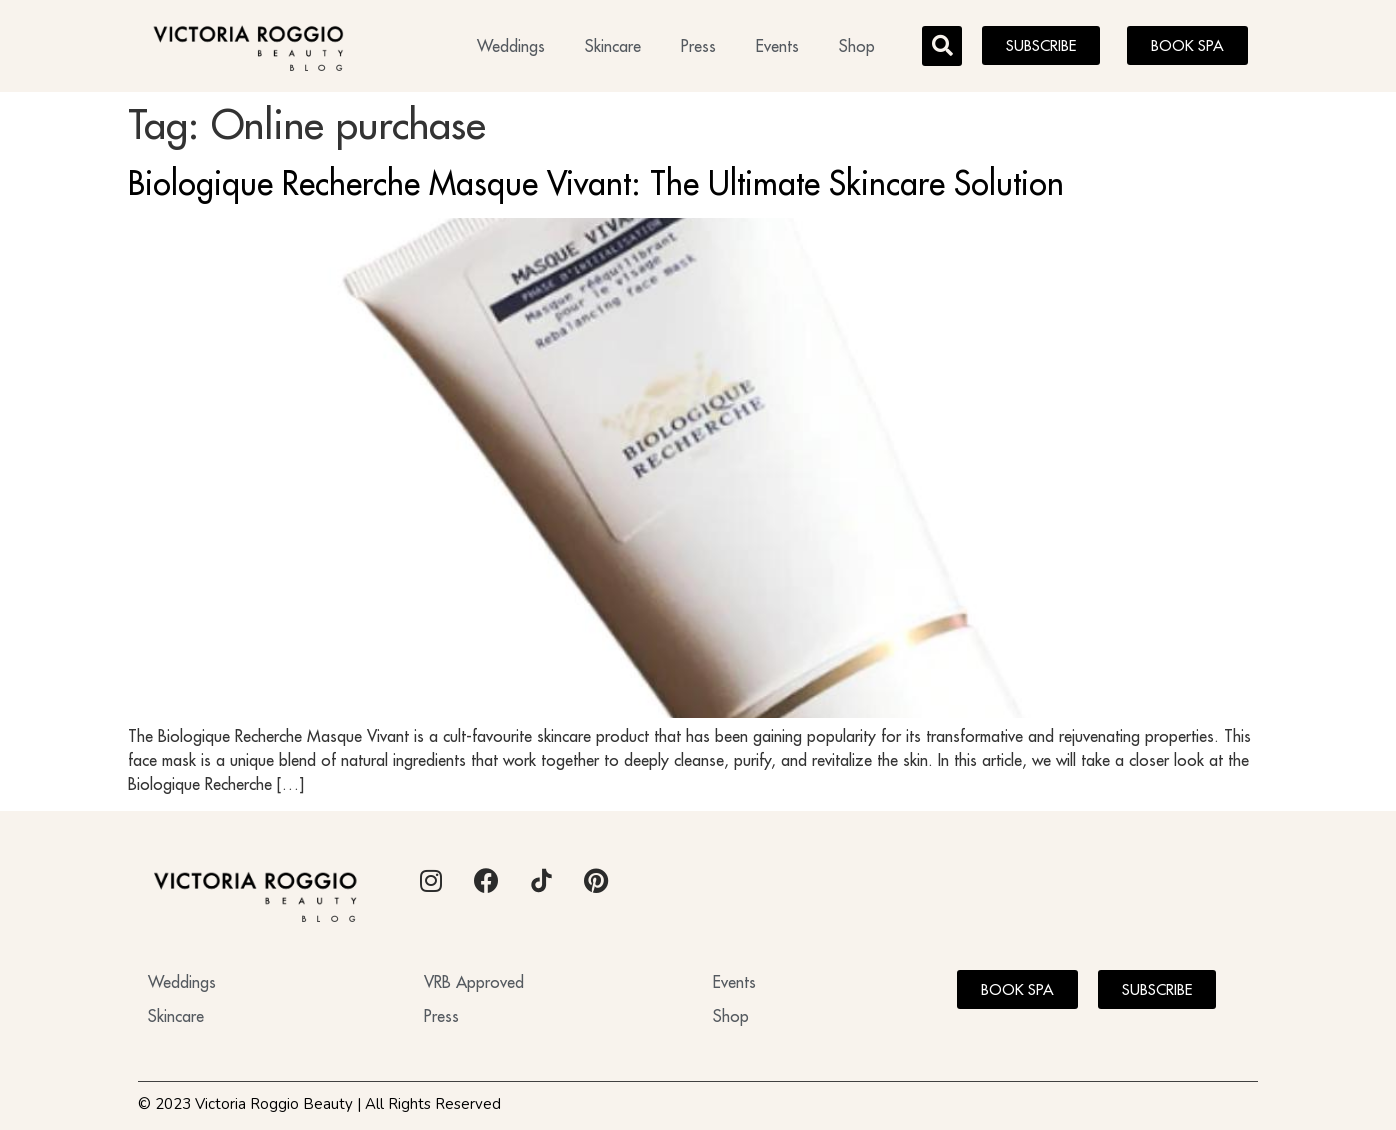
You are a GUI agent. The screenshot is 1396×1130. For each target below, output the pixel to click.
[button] (942, 46)
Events (777, 46)
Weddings (511, 46)
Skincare (613, 46)
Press (698, 46)
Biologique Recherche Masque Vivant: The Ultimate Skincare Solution (596, 183)
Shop (857, 46)
